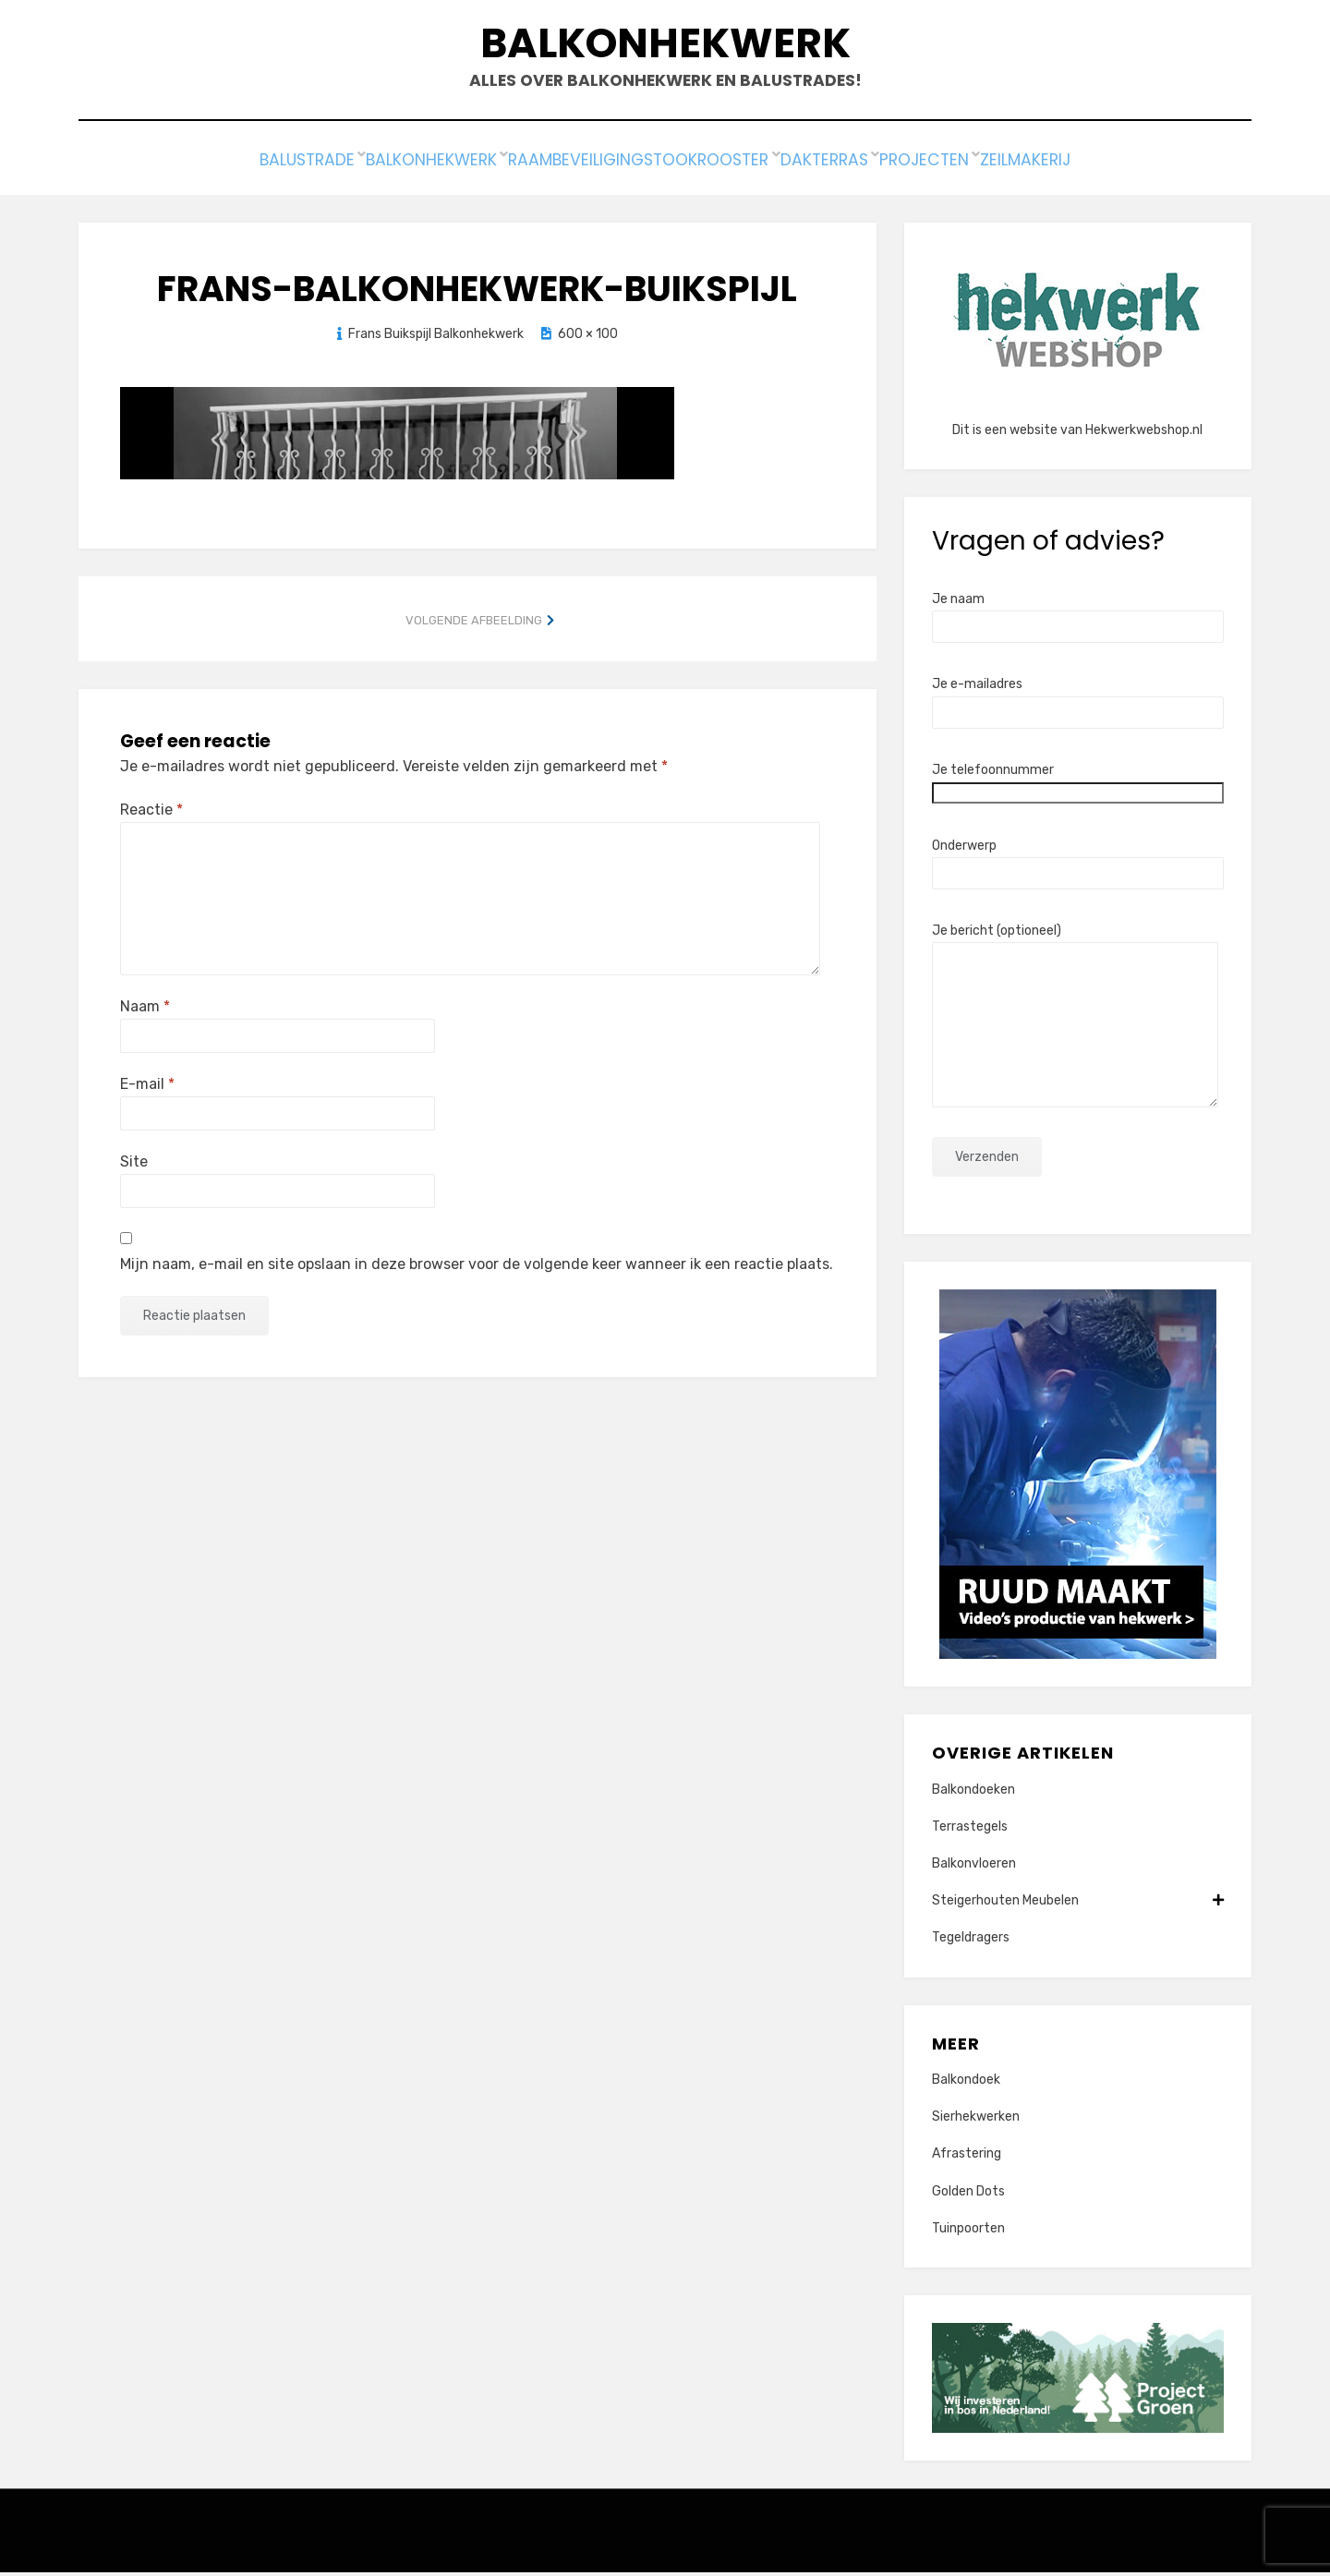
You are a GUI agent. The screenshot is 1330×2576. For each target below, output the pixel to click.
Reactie (151, 813)
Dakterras (845, 167)
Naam (145, 1010)
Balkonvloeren (974, 1867)
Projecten (961, 167)
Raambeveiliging (556, 167)
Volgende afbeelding (473, 624)
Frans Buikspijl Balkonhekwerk (436, 337)
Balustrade (252, 167)
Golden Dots (968, 2195)
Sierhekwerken (976, 2120)
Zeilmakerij (1079, 167)
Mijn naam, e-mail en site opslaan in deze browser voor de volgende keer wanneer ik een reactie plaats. (476, 1267)
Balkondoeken (973, 1793)
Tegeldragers (971, 1942)
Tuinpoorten (968, 2232)
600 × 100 (588, 337)
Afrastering (966, 2158)
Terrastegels (970, 1830)
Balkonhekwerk (665, 47)
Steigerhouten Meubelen (1078, 1904)
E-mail (147, 1087)
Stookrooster (712, 167)
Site (134, 1165)
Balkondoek (966, 2083)
